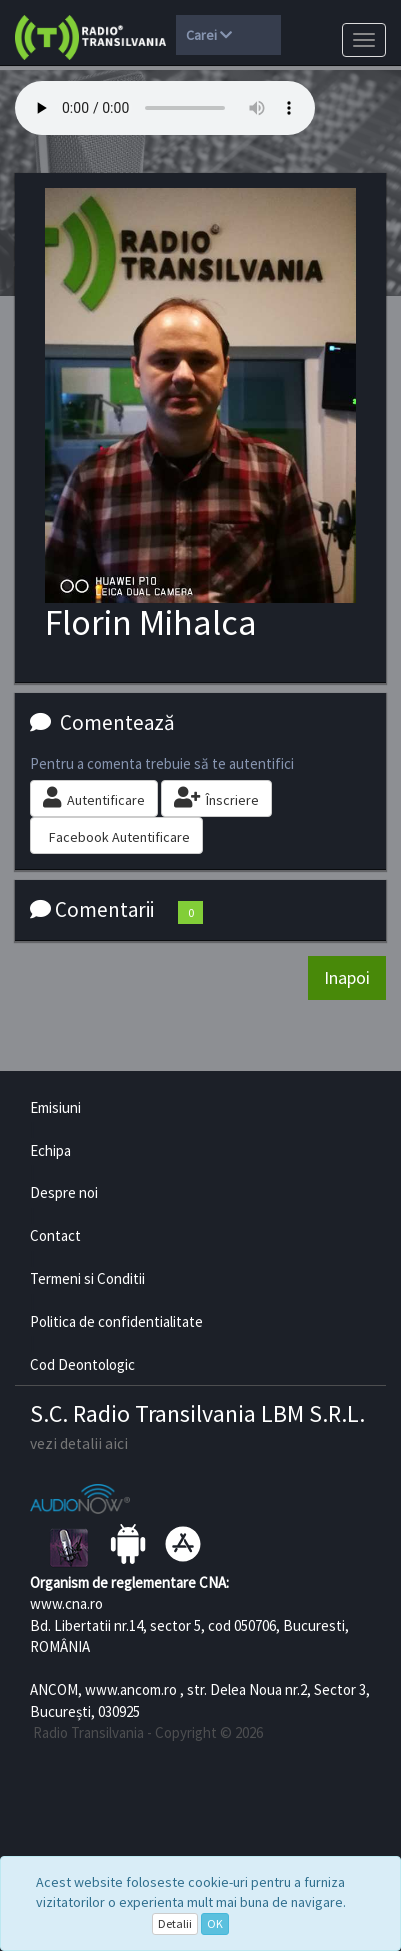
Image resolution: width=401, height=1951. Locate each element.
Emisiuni (55, 1107)
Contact (55, 1235)
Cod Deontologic (82, 1364)
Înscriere (216, 798)
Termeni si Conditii (87, 1278)
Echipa (50, 1150)
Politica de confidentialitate (116, 1321)
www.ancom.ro (131, 1689)
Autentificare (94, 798)
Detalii (175, 1923)
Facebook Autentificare (119, 837)
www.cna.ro (66, 1603)
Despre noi (64, 1192)
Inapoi (347, 977)
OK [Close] (215, 1923)
